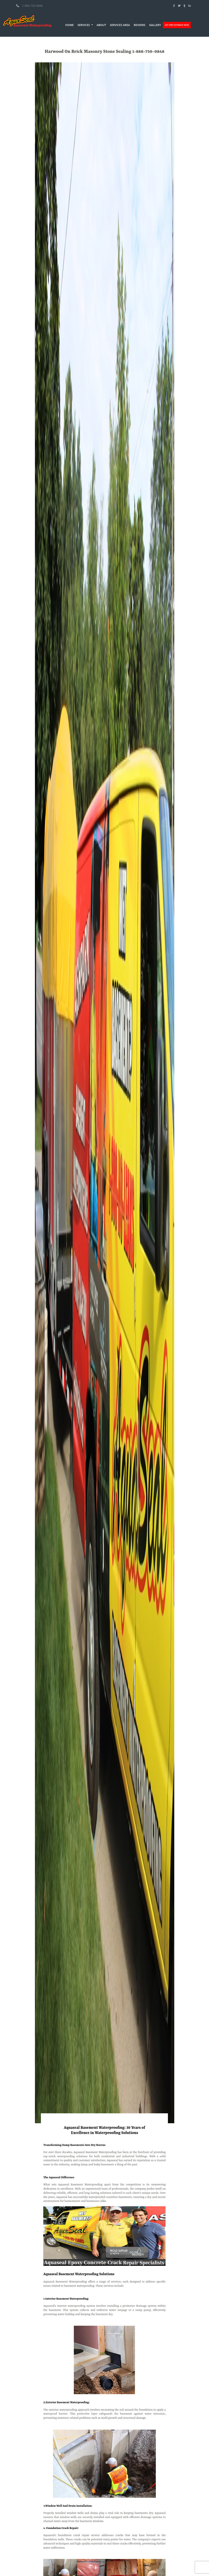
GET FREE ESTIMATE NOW (177, 25)
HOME (69, 25)
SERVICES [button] (84, 25)
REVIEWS (139, 25)
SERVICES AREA (120, 25)
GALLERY (155, 25)
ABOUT (101, 25)
